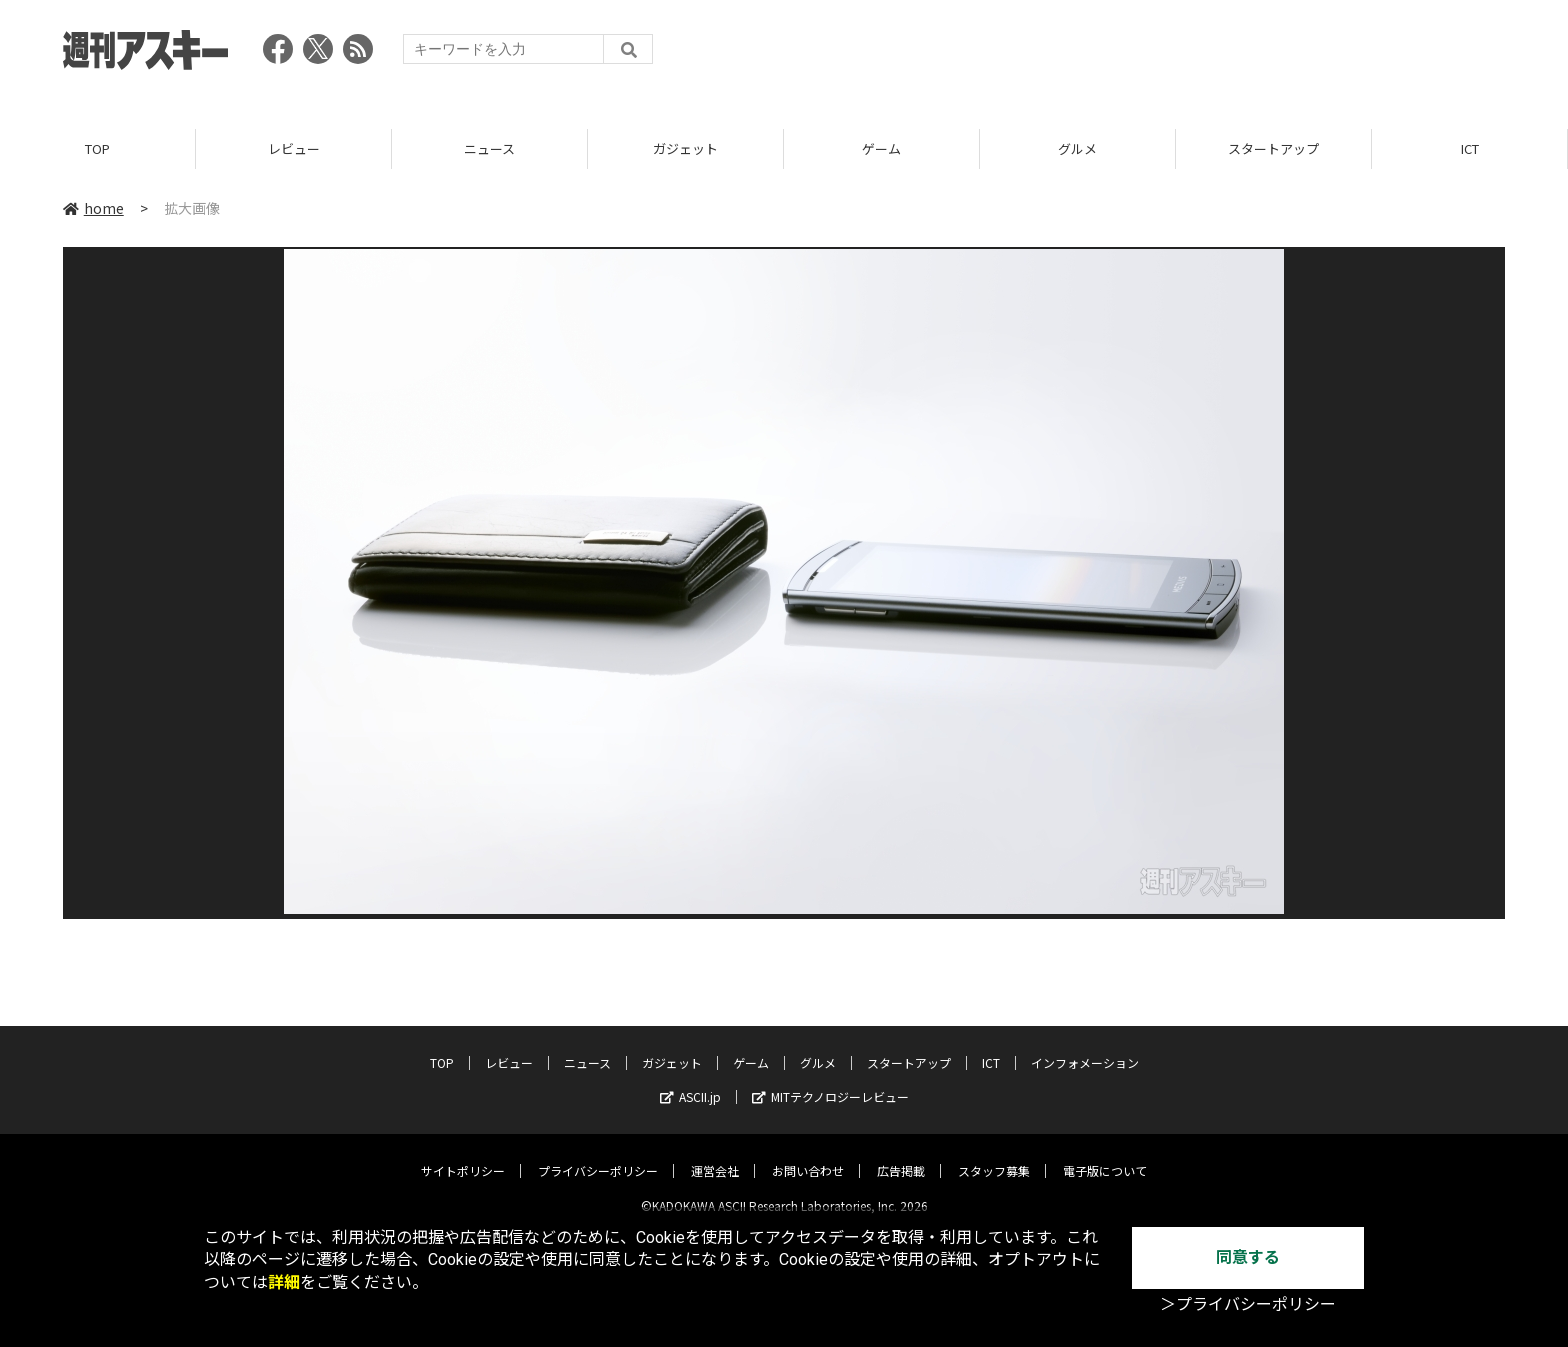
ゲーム (881, 149)
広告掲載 (901, 1154)
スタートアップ (1273, 149)
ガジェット (685, 149)
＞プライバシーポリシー (1248, 1304)
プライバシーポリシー (598, 1154)
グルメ (1077, 149)
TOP (97, 149)
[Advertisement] (1141, 55)
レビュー (294, 149)
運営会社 (715, 1154)
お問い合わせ (808, 1154)
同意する (1248, 1257)
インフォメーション (1085, 1046)
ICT (1470, 149)
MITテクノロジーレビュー (830, 1080)
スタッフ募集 (994, 1154)
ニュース (489, 149)
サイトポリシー (463, 1154)
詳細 (284, 1282)
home (93, 209)
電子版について (1105, 1154)
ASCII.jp (690, 1080)
